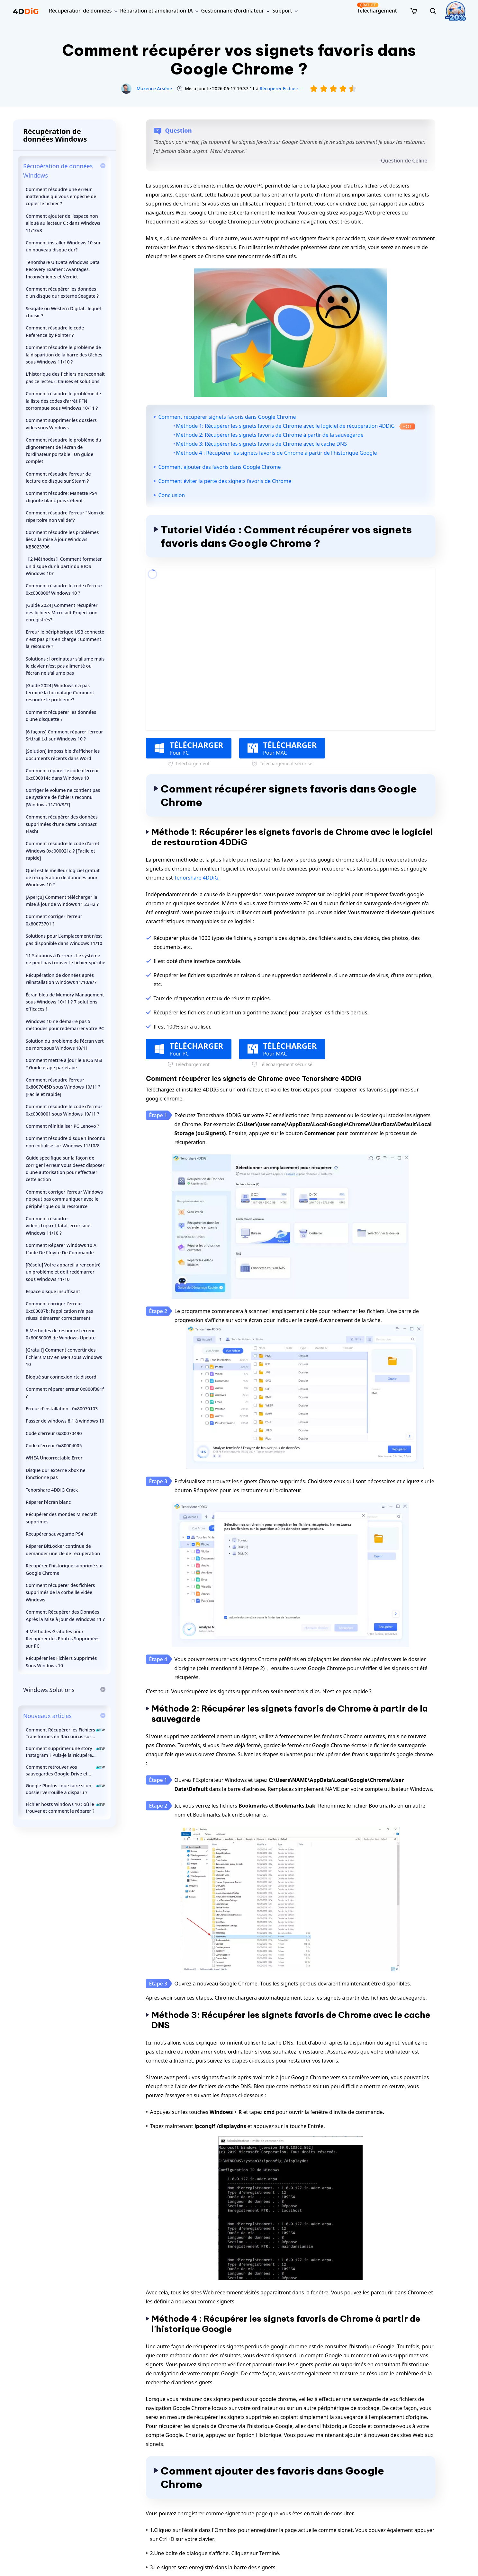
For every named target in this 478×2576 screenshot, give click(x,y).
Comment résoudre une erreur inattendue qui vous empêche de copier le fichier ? (61, 196)
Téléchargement (377, 8)
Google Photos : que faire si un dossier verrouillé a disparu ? (65, 1789)
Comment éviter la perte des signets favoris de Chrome (224, 481)
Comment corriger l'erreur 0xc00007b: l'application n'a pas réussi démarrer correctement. (59, 1311)
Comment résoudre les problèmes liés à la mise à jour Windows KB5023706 (62, 539)
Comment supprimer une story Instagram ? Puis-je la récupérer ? (65, 1751)
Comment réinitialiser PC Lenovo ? (62, 1126)
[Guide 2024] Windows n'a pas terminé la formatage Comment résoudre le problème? (60, 692)
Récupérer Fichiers (280, 88)
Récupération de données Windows (58, 170)
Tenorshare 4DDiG (196, 877)
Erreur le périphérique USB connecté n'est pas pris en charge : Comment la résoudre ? (65, 639)
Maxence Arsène (154, 88)
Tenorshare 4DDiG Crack (52, 1490)
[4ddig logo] (26, 11)
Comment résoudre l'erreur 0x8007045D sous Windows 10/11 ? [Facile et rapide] (63, 1087)
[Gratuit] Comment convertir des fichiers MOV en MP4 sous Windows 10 (64, 1357)
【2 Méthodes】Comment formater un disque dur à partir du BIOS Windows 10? (64, 566)
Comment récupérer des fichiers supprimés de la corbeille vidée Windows (60, 1592)
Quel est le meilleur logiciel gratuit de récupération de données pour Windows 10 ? (63, 877)
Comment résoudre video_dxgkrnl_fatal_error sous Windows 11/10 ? (59, 1225)
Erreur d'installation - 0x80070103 (62, 1409)
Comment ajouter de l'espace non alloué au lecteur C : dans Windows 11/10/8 (63, 223)
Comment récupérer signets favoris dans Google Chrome (227, 416)
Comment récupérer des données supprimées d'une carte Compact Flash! (62, 824)
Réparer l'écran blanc (48, 1502)
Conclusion (171, 495)
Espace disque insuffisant (53, 1291)
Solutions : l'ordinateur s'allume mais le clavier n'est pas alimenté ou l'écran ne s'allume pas (65, 666)
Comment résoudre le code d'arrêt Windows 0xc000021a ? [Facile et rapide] (62, 850)
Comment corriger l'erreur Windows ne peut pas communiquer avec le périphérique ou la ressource (64, 1199)
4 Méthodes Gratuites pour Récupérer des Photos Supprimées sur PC (63, 1638)
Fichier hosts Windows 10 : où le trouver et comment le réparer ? (65, 1807)
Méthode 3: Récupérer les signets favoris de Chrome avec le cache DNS (261, 443)
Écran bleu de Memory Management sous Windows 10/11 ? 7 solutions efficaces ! (65, 1002)
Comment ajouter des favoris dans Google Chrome (219, 466)
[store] (414, 10)
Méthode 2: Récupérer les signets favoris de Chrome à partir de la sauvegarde (270, 434)
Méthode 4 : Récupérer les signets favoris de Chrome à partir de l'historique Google (276, 452)
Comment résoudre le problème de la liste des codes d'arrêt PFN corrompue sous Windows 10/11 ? (63, 400)
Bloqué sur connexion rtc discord (61, 1377)
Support (282, 10)
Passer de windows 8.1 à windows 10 (65, 1421)
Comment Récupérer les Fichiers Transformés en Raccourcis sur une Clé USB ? (65, 1733)
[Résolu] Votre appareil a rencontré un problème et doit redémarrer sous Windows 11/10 (63, 1272)
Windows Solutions (49, 1690)
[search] (433, 11)
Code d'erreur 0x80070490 (54, 1433)
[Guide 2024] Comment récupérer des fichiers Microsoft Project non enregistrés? (61, 612)
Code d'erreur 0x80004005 (54, 1445)
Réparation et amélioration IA (156, 10)
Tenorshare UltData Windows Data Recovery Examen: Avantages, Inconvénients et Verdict (63, 269)
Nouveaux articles (47, 1716)
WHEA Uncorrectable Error (54, 1458)
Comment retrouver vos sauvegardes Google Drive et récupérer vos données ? (65, 1770)
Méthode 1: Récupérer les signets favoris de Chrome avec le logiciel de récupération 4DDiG (295, 425)
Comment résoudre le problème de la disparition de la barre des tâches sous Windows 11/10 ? (64, 354)
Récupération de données (80, 10)
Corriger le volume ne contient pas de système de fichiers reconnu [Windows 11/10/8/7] (63, 797)
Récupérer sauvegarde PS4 (54, 1534)
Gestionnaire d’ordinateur (232, 10)
